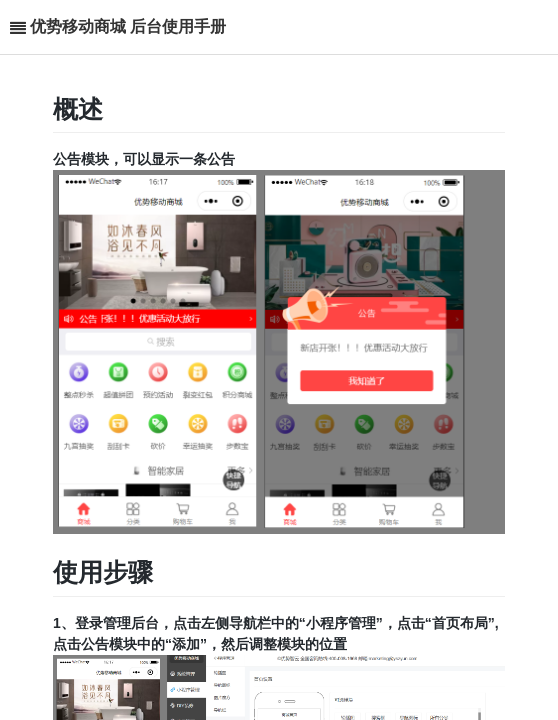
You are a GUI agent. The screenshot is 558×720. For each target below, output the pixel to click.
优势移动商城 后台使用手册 (128, 26)
